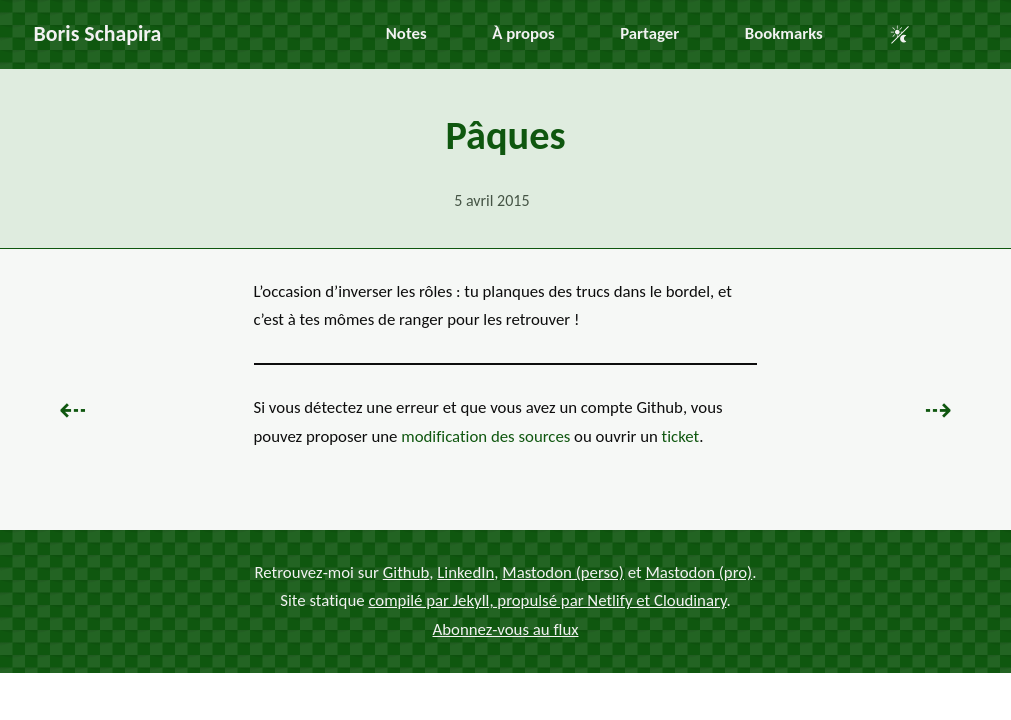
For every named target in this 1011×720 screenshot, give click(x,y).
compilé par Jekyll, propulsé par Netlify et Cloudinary (547, 600)
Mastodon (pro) (698, 572)
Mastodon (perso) (563, 572)
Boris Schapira (98, 33)
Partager (649, 33)
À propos (523, 33)
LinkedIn (465, 572)
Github (406, 572)
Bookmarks (784, 33)
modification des (485, 436)
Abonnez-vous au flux (506, 629)
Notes (406, 33)
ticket (681, 436)
